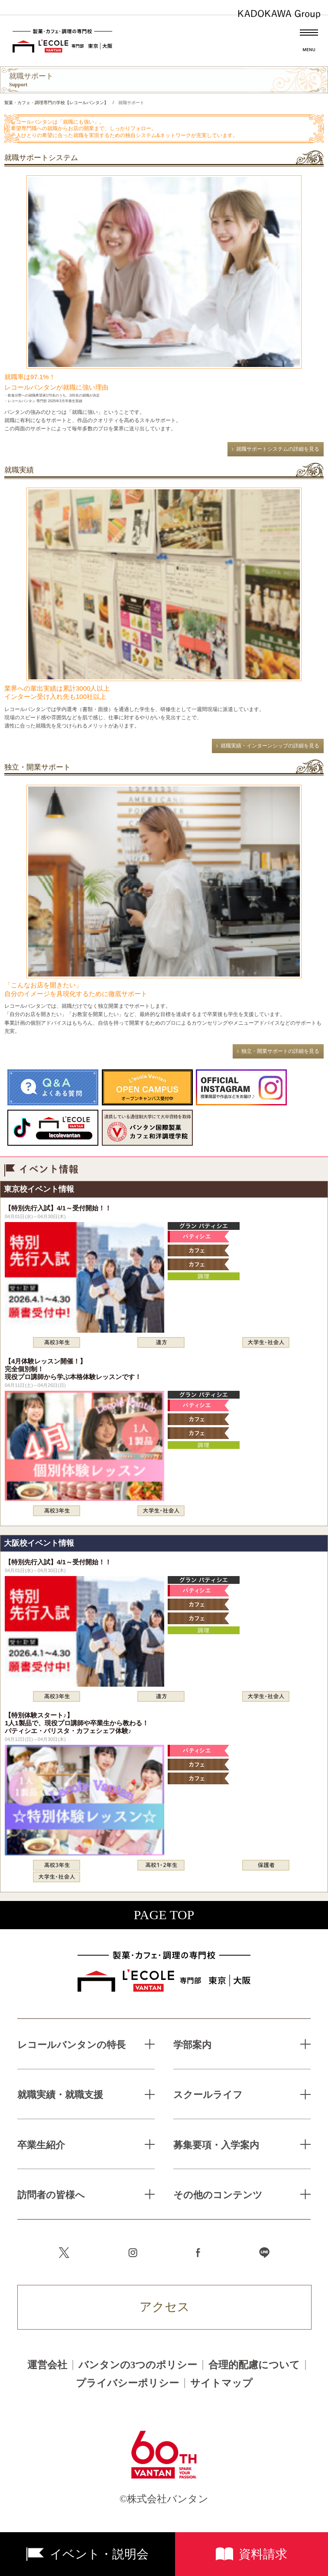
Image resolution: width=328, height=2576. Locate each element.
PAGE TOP (164, 1914)
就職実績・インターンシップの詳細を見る (270, 746)
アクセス (165, 2307)
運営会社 (47, 2364)
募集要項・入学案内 (216, 2145)
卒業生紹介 (41, 2145)
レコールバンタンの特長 (71, 2044)
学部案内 (192, 2044)
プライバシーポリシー (127, 2383)
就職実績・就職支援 (60, 2094)
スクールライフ (208, 2094)
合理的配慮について (254, 2364)
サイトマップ (221, 2383)
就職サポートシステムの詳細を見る (277, 449)
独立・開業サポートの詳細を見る (280, 1051)
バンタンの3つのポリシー (138, 2364)
